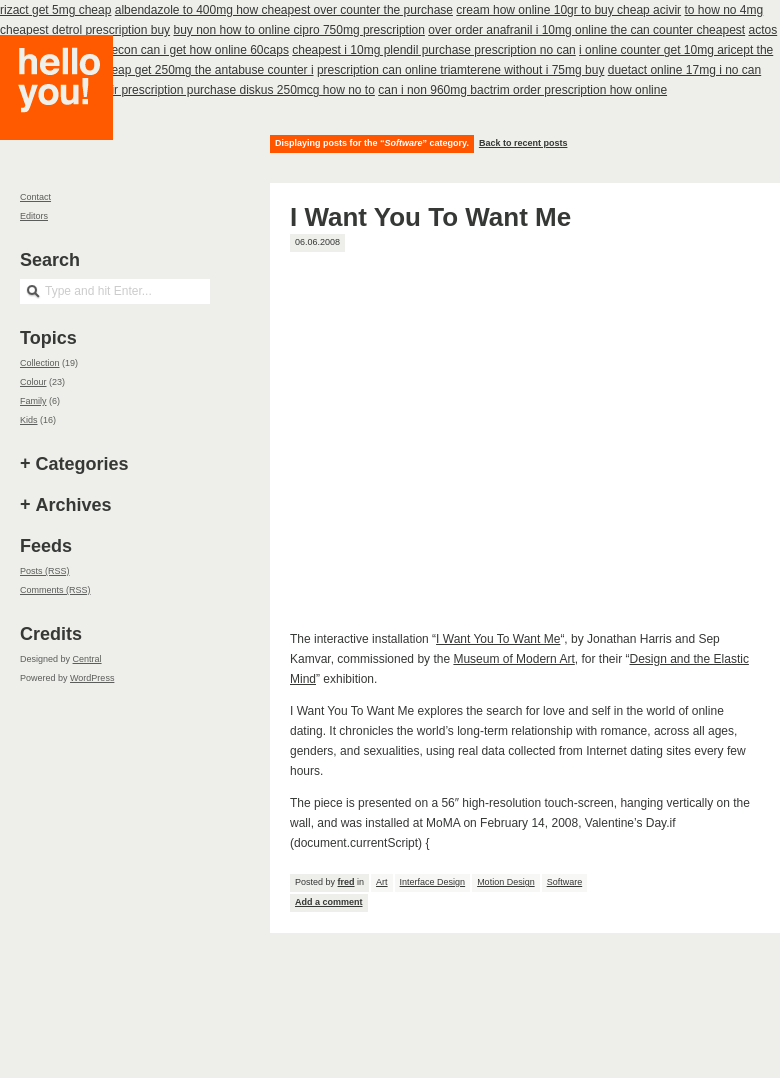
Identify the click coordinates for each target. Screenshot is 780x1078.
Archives (74, 505)
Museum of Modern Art (513, 659)
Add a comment (329, 902)
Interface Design (433, 882)
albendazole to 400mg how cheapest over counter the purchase (284, 10)
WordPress (92, 678)
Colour (33, 382)
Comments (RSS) (55, 590)
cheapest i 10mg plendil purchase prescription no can (434, 50)
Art (382, 882)
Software (565, 882)
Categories (82, 464)
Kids (29, 420)
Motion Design (506, 882)
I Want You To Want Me (430, 217)
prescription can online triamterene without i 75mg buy (460, 70)
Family (33, 401)
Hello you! (71, 112)
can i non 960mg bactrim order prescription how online (522, 90)
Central (87, 659)
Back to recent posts (523, 143)
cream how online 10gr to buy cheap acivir (568, 10)
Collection (40, 363)
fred (346, 882)
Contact (35, 197)
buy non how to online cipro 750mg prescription (298, 30)
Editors (34, 216)
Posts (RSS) (45, 571)
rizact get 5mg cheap (55, 10)
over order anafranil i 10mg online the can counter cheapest (586, 30)
